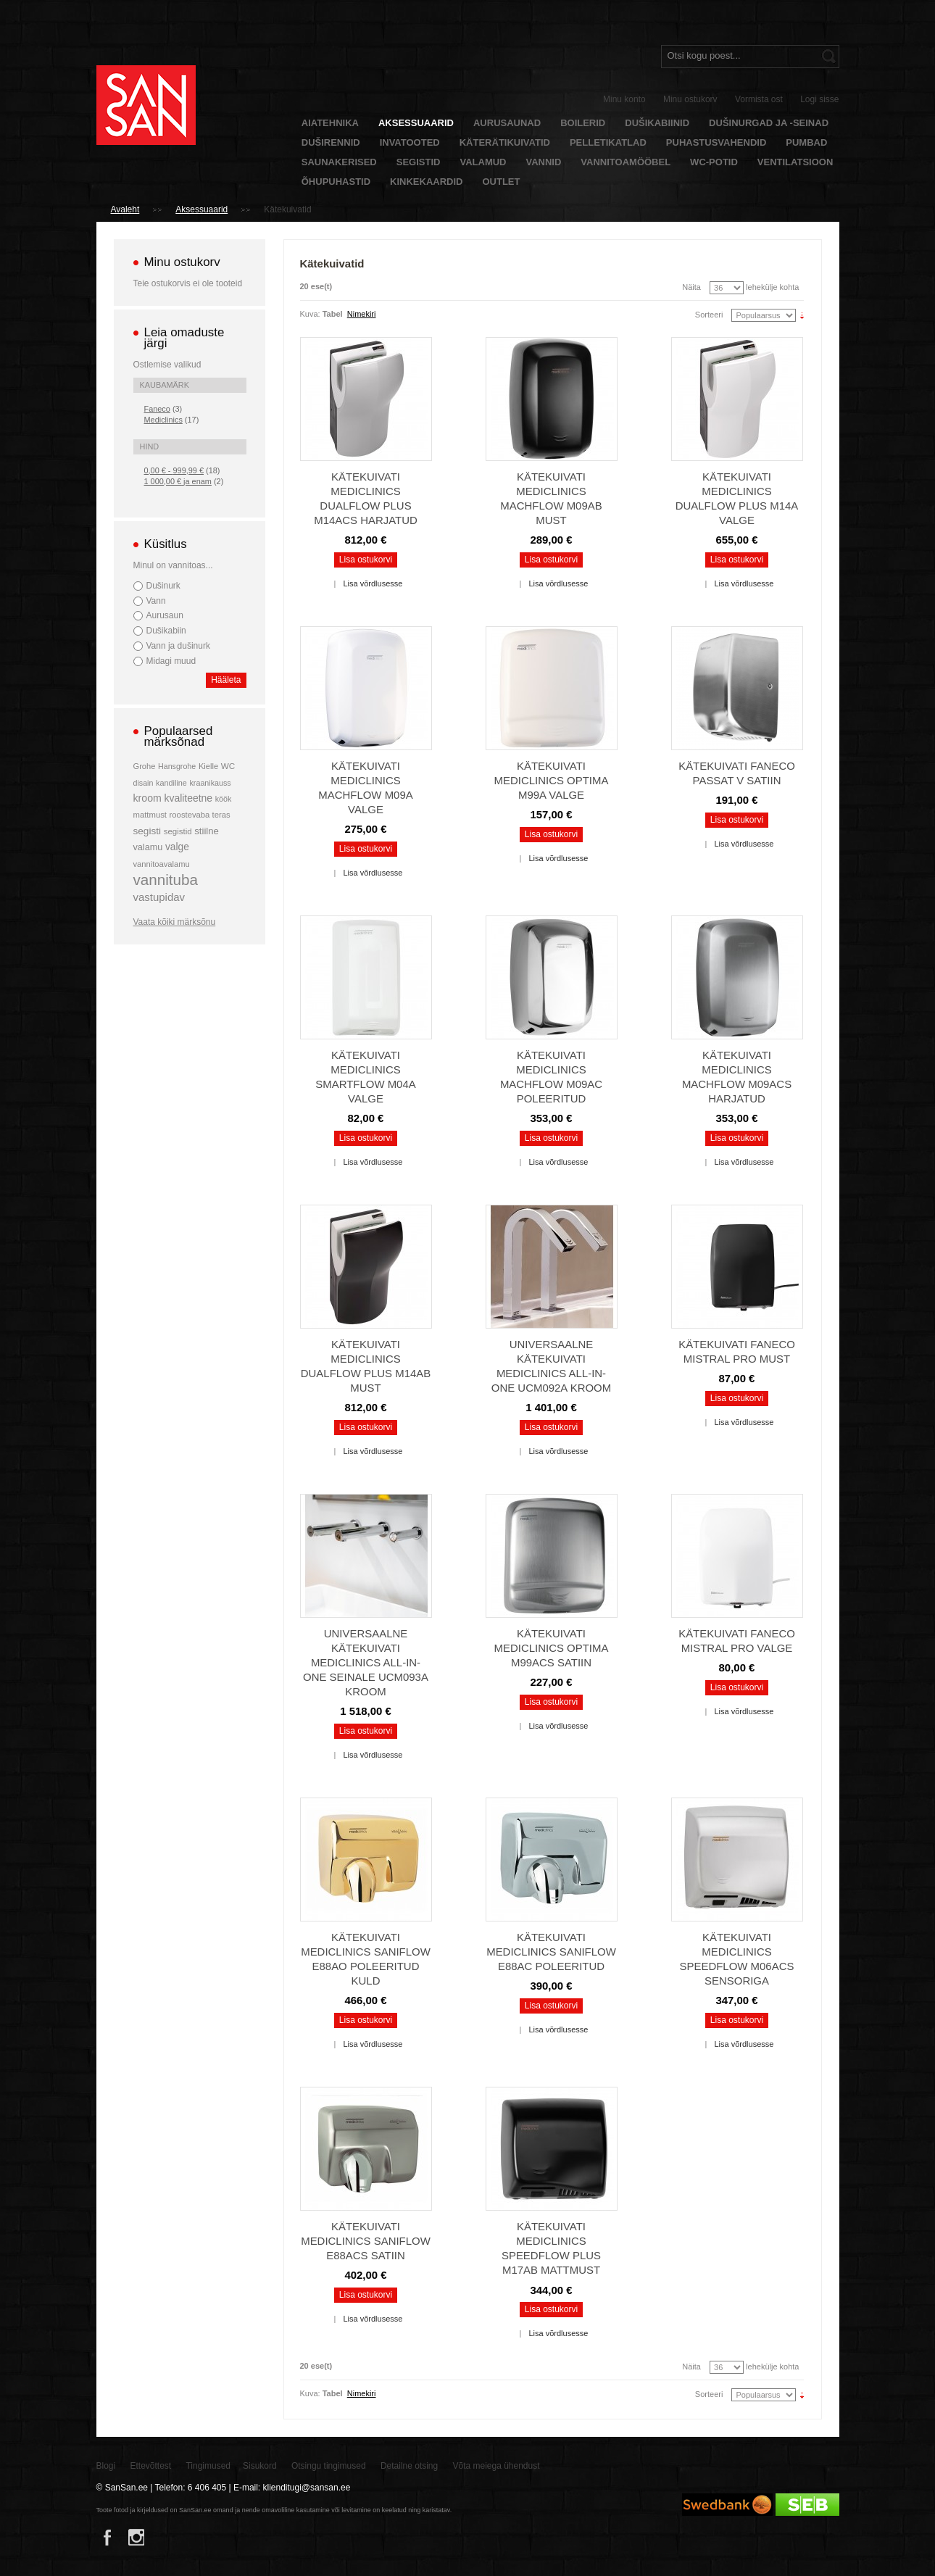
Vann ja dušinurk (178, 646)
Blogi (106, 2466)
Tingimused (208, 2466)
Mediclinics (163, 419)
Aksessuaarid (201, 209)
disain (143, 782)
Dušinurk (163, 586)
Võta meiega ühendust (496, 2466)
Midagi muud (171, 661)
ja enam (178, 481)
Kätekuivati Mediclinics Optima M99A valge (551, 780)
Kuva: (310, 313)
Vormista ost (759, 99)
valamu (148, 847)
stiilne (206, 831)
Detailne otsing (409, 2466)
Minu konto (624, 99)
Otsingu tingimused (328, 2466)
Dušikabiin (166, 631)
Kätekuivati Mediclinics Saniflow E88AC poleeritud (551, 1951)
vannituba (166, 879)
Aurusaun (164, 615)
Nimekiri (361, 313)
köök (223, 798)
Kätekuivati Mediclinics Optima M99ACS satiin (551, 1648)
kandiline (171, 782)
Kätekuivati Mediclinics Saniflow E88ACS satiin (366, 2240)
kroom (147, 798)
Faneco (157, 408)
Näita (691, 287)
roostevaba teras (200, 814)
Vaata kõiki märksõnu (174, 922)
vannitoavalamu (161, 864)
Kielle (208, 766)
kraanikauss (210, 782)
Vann (156, 601)
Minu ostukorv (690, 99)
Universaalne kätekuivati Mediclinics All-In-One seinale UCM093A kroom (365, 1662)
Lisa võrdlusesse (372, 583)
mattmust (150, 814)
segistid (178, 831)
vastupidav (159, 897)
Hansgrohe (177, 766)
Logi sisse (819, 99)
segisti (147, 831)
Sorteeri (709, 314)
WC (228, 765)
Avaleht (125, 209)
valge (177, 847)
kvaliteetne (188, 798)
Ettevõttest (151, 2466)
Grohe (144, 766)
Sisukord (260, 2466)
